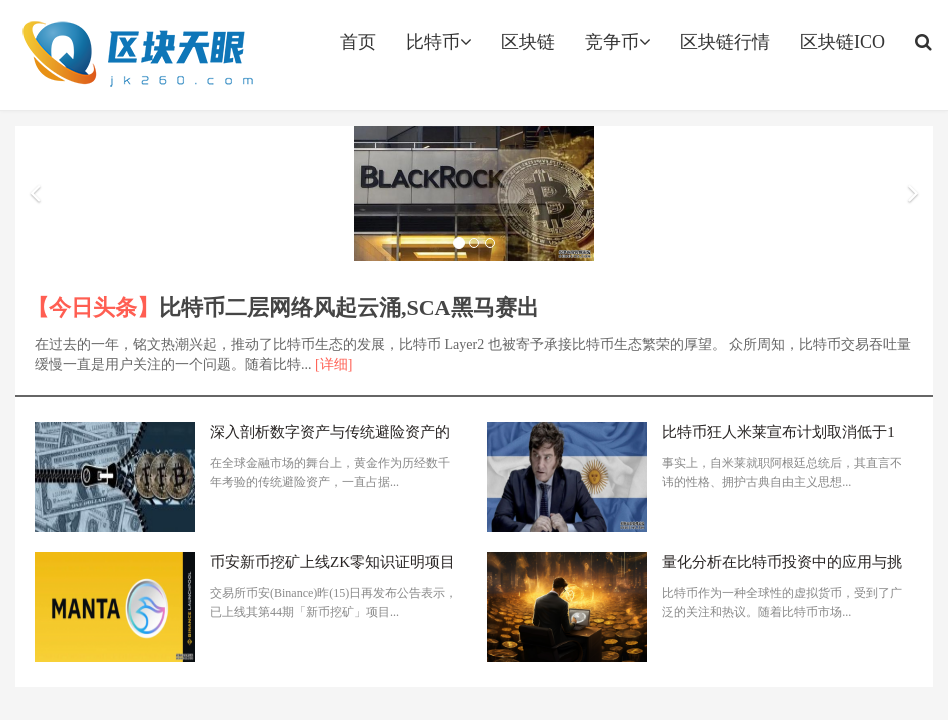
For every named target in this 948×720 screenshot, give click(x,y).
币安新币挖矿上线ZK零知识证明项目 (332, 562)
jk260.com (136, 55)
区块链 (528, 42)
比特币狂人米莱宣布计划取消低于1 (778, 432)
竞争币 (617, 42)
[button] (35, 194)
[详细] (333, 364)
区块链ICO (842, 42)
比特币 (438, 42)
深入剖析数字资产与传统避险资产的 (330, 432)
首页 (358, 42)
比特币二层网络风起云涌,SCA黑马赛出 (349, 307)
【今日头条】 (93, 307)
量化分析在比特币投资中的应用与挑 (782, 562)
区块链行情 (725, 42)
